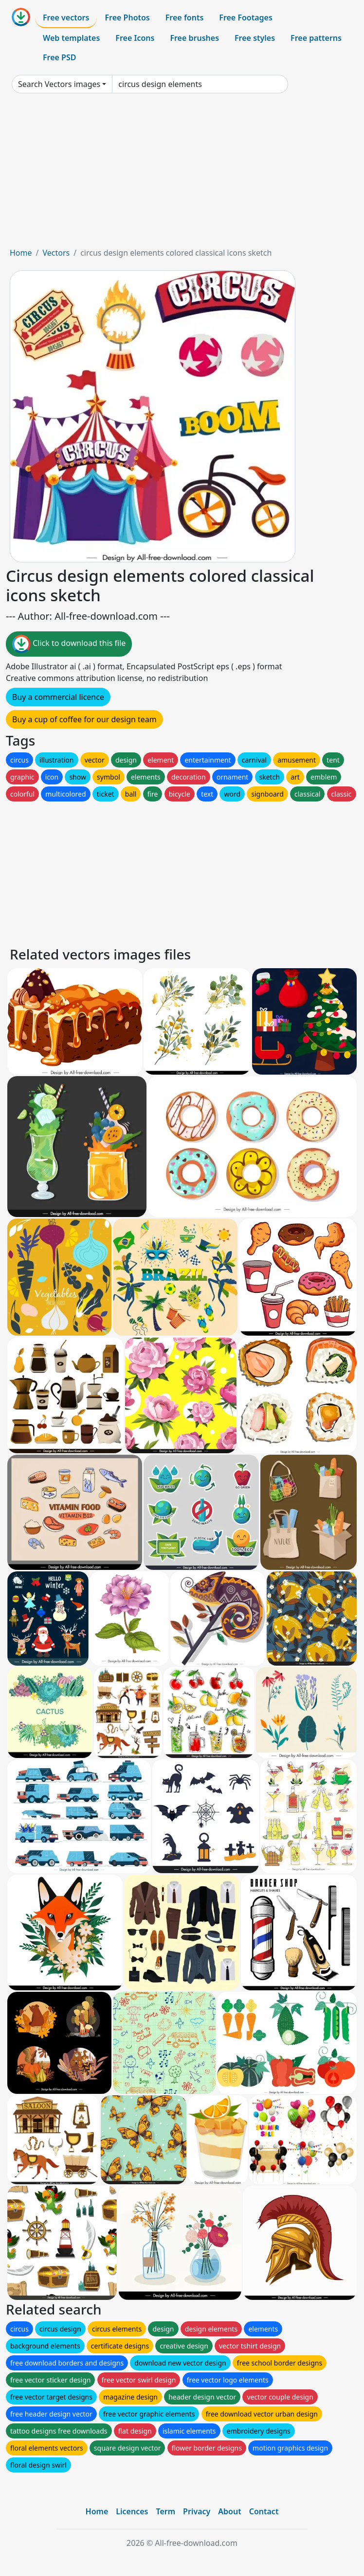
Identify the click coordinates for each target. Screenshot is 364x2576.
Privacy (196, 2511)
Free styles (255, 38)
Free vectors (66, 17)
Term (165, 2511)
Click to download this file (69, 644)
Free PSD (59, 57)
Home (21, 252)
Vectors (56, 252)
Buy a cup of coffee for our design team (84, 719)
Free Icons (134, 38)
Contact (264, 2511)
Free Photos (127, 17)
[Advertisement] (182, 174)
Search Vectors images (59, 84)
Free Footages (246, 17)
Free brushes (194, 38)
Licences (132, 2511)
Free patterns (316, 38)
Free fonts (184, 17)
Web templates (71, 38)
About (229, 2511)
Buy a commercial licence (58, 697)
